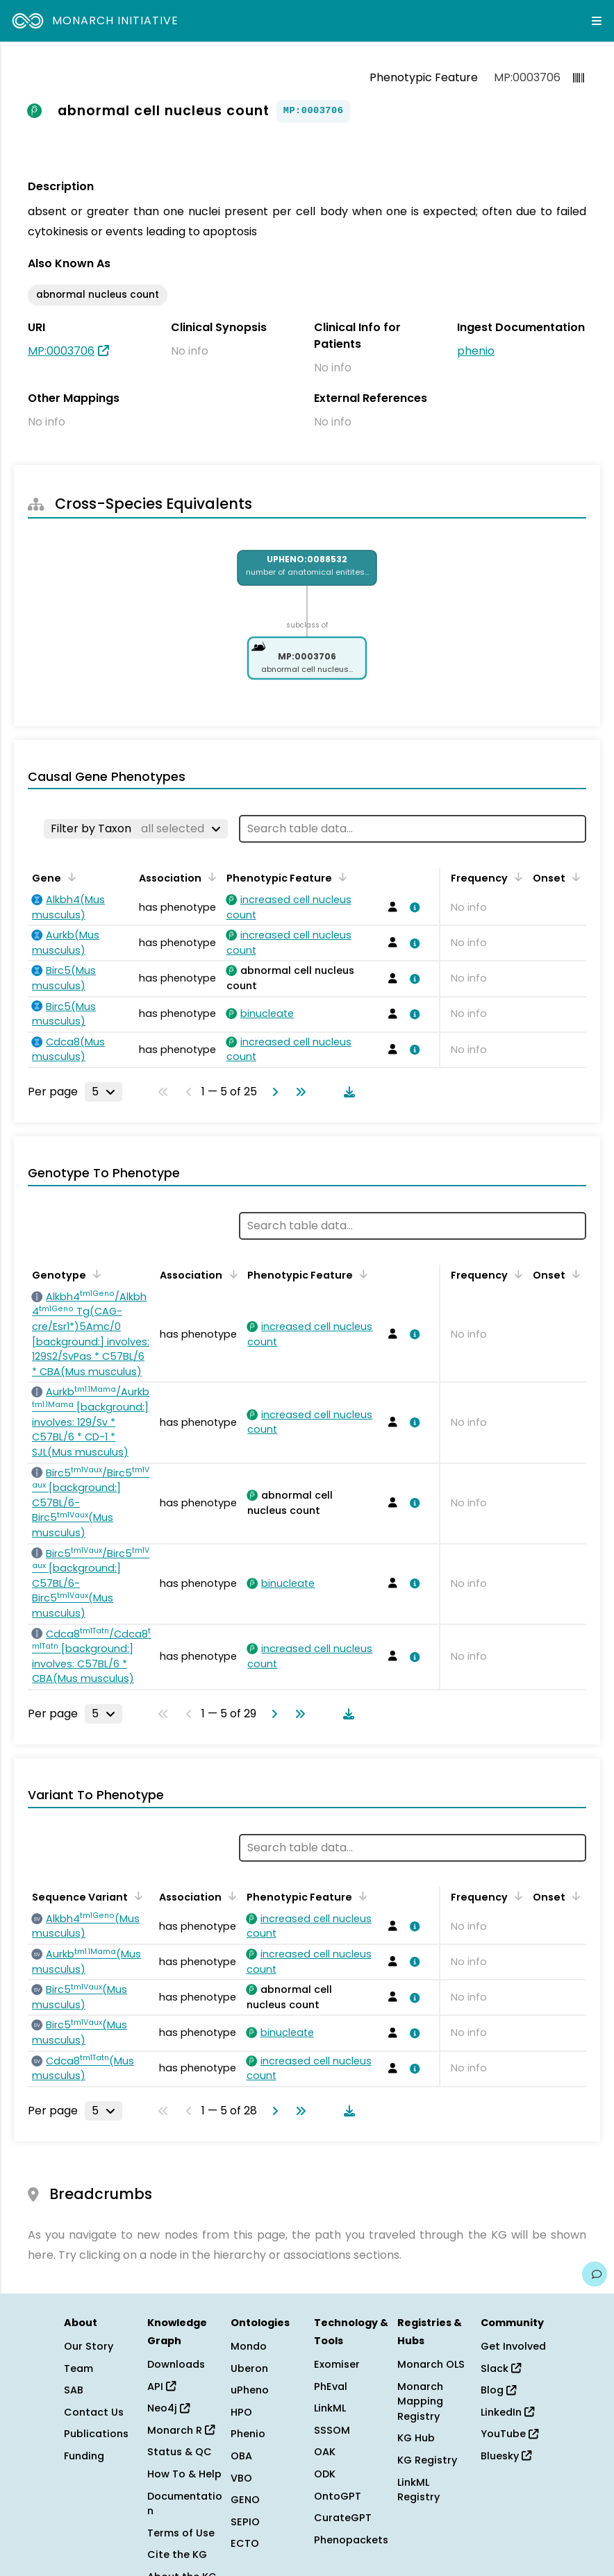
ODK (324, 2474)
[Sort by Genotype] (94, 1274)
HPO (241, 2412)
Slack (501, 2368)
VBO (241, 2478)
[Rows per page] (103, 1092)
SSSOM (332, 2430)
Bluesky (506, 2456)
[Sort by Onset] (573, 877)
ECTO (245, 2543)
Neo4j (168, 2408)
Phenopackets (351, 2540)
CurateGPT (343, 2518)
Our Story (88, 2346)
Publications (96, 2434)
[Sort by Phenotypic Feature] (340, 877)
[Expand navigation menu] (596, 20)
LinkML (330, 2408)
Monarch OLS (431, 2364)
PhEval (330, 2386)
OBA (241, 2456)
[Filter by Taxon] (136, 829)
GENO (245, 2500)
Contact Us (94, 2412)
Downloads (176, 2364)
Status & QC (179, 2452)
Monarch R (181, 2430)
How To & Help (184, 2474)
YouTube (509, 2434)
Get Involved (513, 2346)
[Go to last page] (298, 1092)
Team (78, 2368)
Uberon (249, 2368)
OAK (324, 2452)
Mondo (249, 2346)
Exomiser (337, 2364)
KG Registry (427, 2460)
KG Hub (416, 2438)
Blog (498, 2390)
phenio (476, 351)
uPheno (250, 2390)
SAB (73, 2390)
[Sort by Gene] (69, 877)
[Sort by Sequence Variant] (136, 1896)
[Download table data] (346, 1092)
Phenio (248, 2434)
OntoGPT (337, 2496)
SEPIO (245, 2522)
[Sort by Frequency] (516, 877)
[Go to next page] (272, 1092)
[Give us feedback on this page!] (594, 2274)
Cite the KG (177, 2554)
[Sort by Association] (209, 877)
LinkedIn (507, 2412)
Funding (84, 2456)
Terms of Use (181, 2533)
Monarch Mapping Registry (420, 2401)
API (161, 2386)
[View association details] (412, 907)
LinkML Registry (418, 2490)
